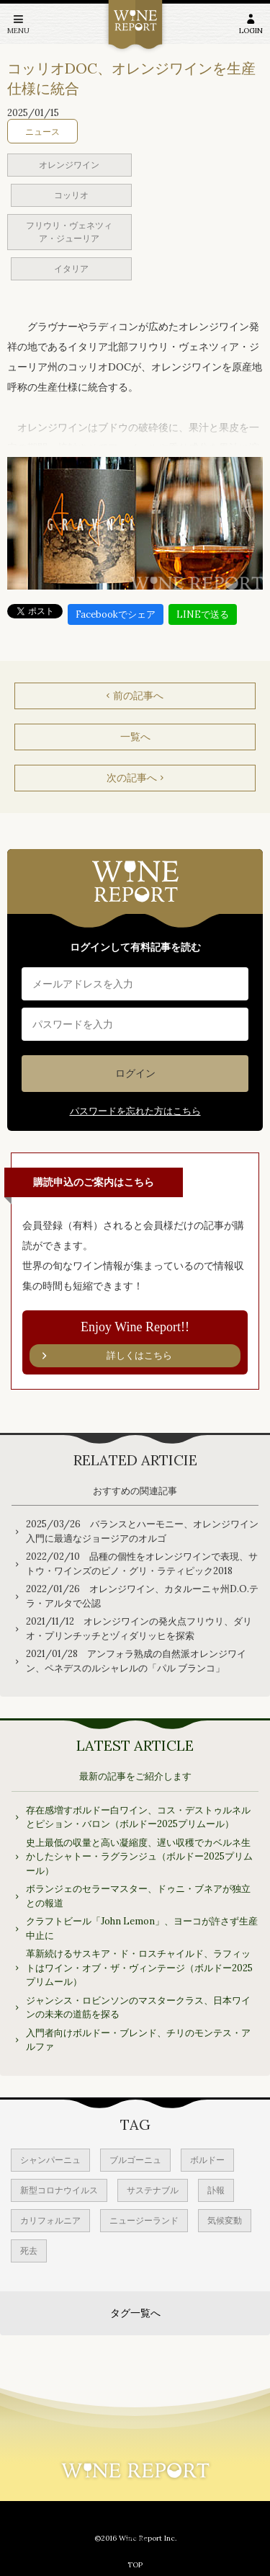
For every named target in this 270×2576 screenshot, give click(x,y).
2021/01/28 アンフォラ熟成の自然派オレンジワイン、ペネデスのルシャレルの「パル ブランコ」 (136, 1661)
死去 (28, 2250)
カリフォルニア (50, 2220)
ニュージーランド (144, 2220)
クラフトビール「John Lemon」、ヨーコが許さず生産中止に (142, 1928)
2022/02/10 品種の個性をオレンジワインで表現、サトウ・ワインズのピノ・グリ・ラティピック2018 (142, 1563)
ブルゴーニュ (135, 2159)
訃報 (216, 2190)
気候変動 (224, 2220)
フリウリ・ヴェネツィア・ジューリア (69, 232)
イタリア (71, 268)
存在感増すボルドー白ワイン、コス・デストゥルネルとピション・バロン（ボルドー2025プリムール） (138, 1817)
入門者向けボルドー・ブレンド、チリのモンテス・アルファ (138, 2040)
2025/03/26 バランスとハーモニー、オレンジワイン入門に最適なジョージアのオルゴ (142, 1531)
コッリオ (71, 195)
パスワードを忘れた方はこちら (135, 1111)
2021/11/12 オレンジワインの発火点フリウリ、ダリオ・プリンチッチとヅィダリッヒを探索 (139, 1628)
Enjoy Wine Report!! (135, 1343)
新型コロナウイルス (59, 2190)
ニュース (42, 131)
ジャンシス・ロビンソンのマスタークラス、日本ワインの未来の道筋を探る (138, 2007)
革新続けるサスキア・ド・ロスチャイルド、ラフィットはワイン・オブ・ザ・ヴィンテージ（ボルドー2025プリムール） (139, 1967)
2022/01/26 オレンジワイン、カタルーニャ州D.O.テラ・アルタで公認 (142, 1596)
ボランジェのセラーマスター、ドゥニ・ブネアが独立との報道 (138, 1896)
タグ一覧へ (135, 2312)
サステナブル (153, 2190)
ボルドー (207, 2159)
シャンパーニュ (50, 2159)
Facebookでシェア (116, 614)
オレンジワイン (69, 164)
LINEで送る (202, 614)
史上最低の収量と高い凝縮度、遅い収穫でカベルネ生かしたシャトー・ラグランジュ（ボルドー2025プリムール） (139, 1856)
